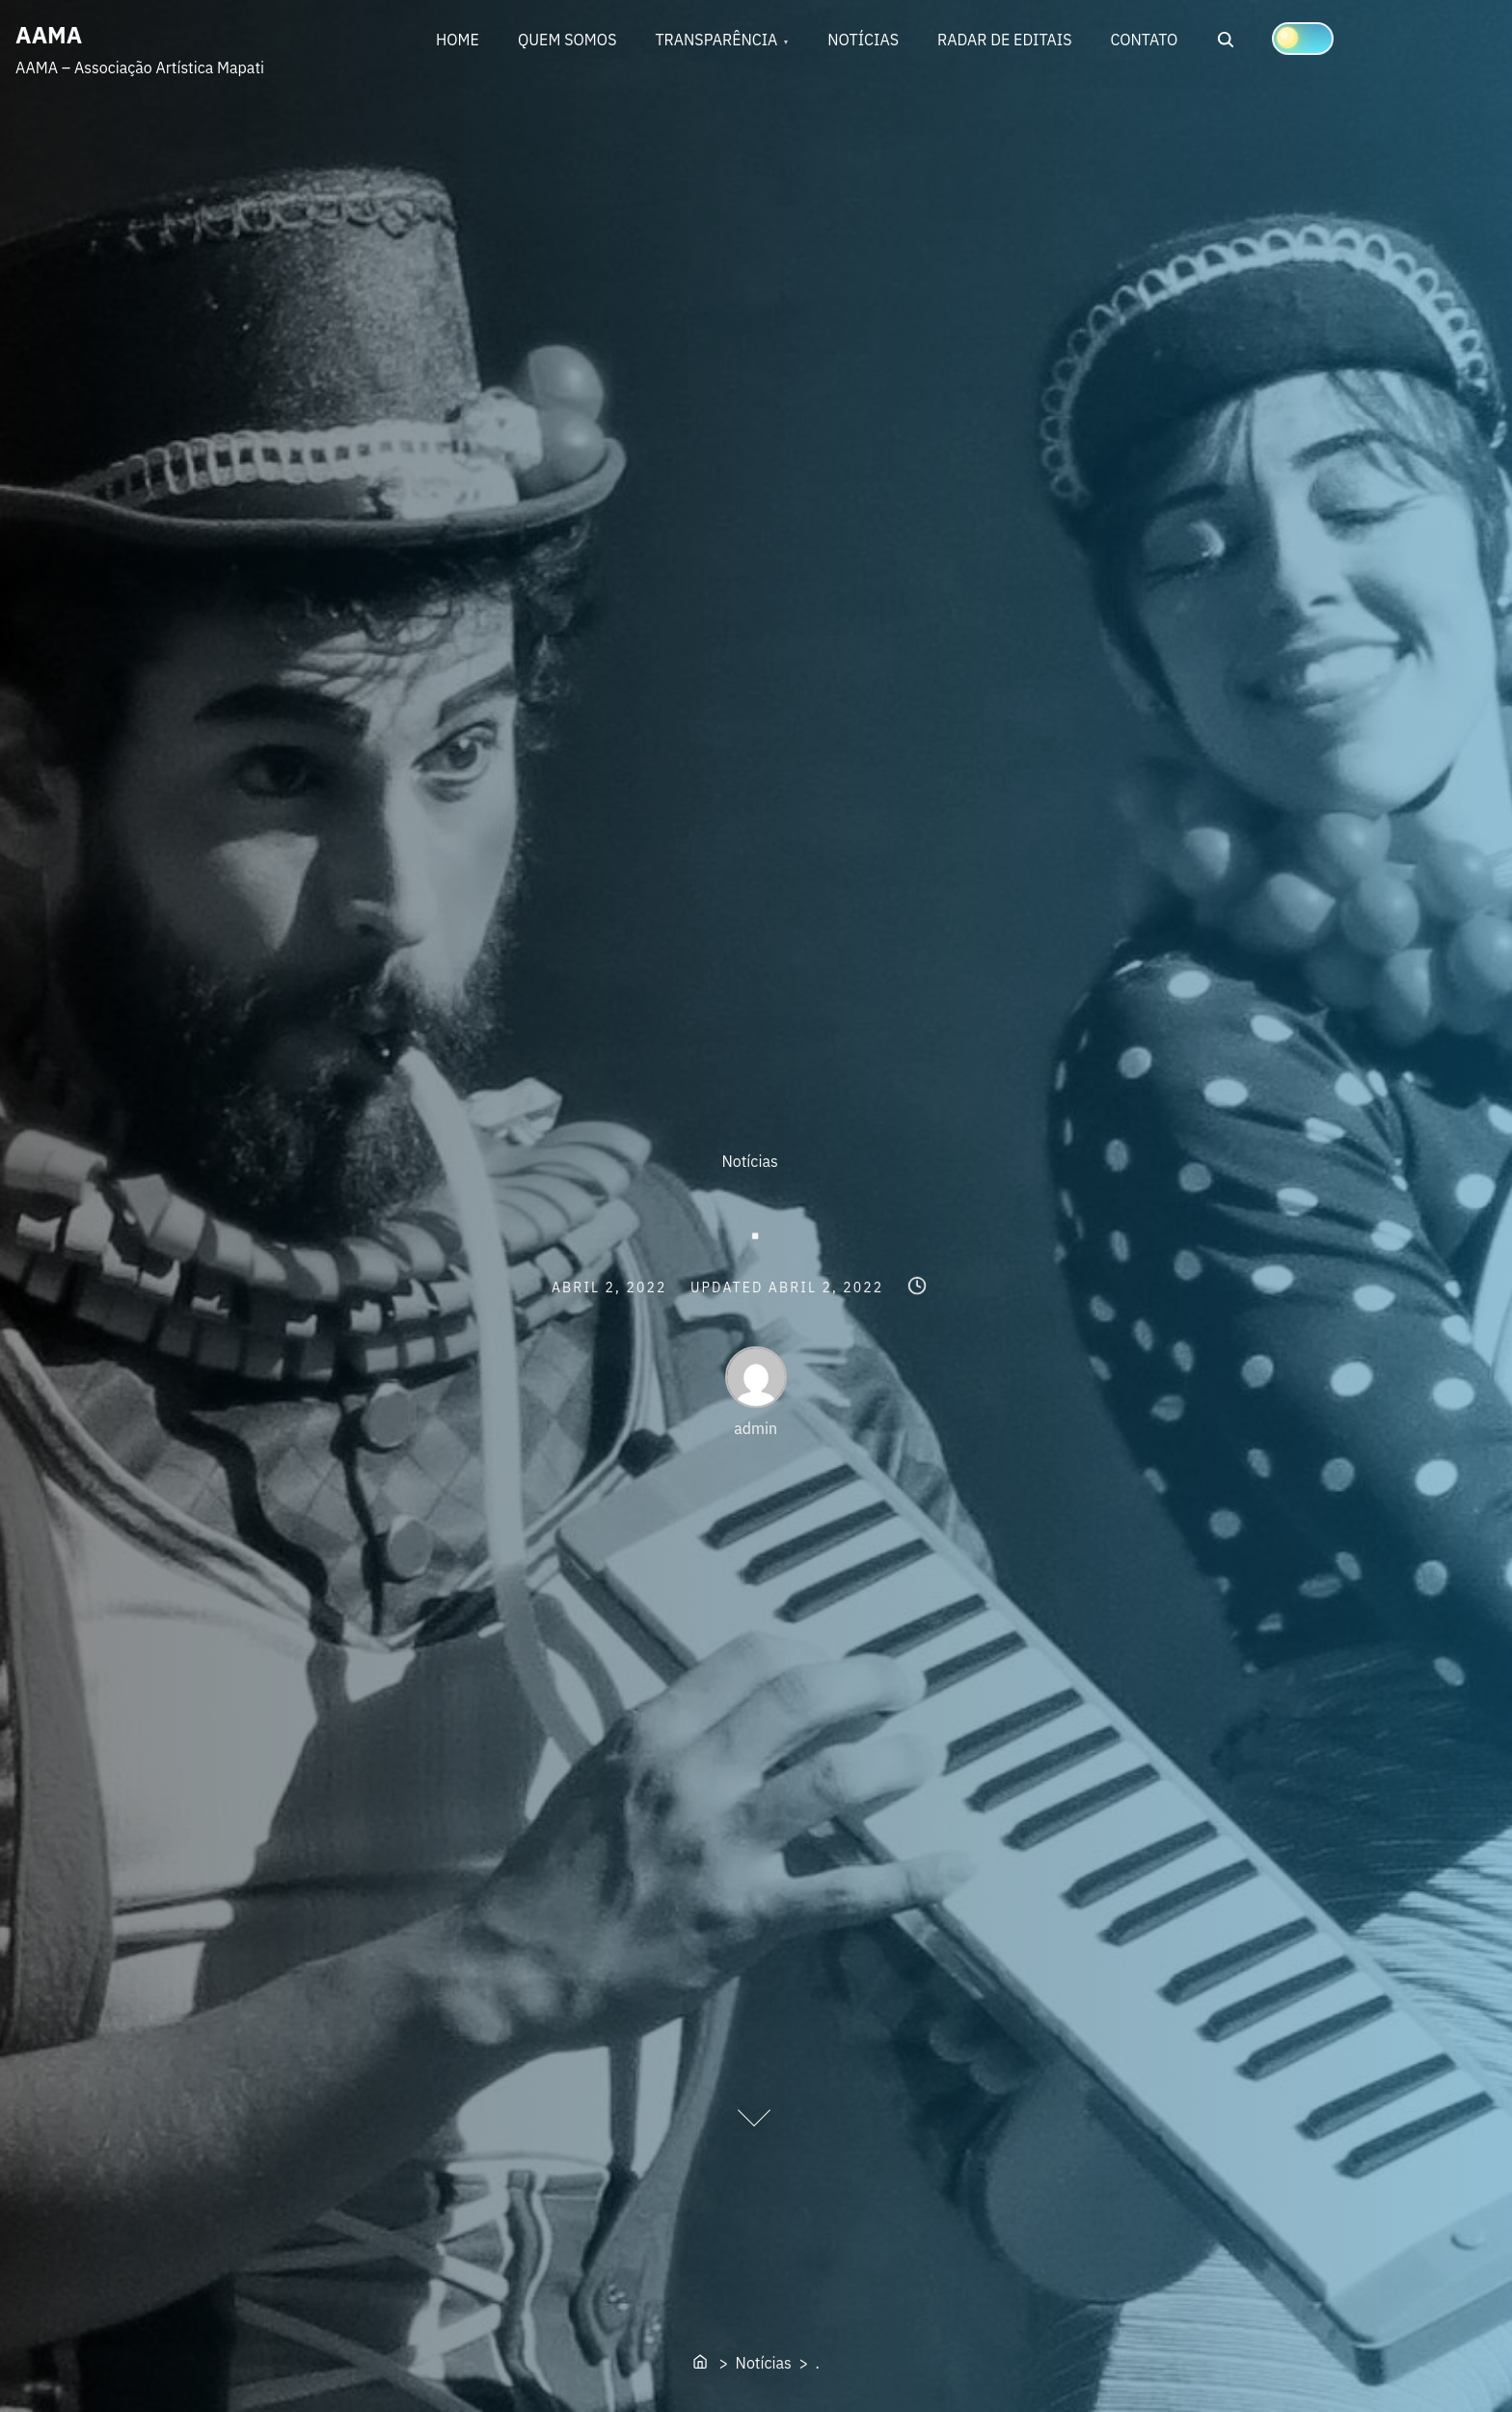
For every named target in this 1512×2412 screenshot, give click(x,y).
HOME (457, 39)
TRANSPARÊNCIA (716, 39)
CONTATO (1144, 39)
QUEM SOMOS (567, 39)
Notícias (750, 1161)
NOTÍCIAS (863, 39)
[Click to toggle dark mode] (1302, 38)
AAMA (48, 34)
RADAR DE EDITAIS (1004, 39)
